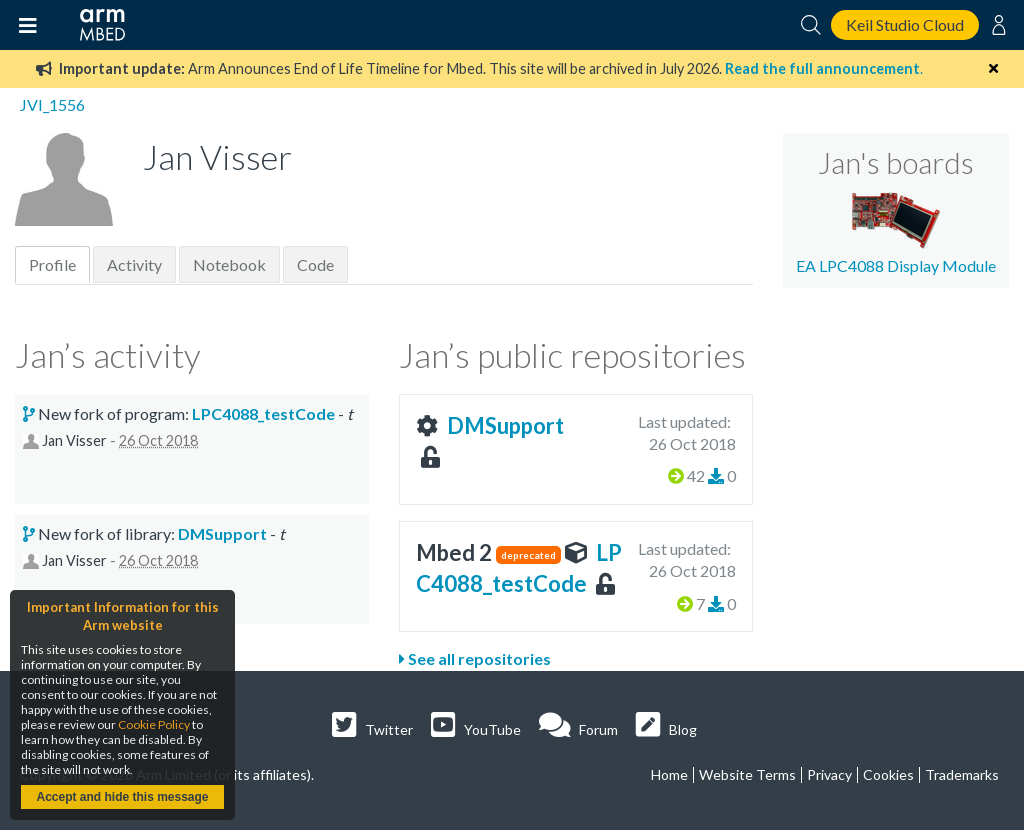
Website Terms (747, 774)
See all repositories (475, 658)
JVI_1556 (52, 104)
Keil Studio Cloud (905, 24)
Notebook (229, 264)
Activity (134, 264)
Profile (52, 264)
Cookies (888, 774)
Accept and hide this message (122, 797)
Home (669, 774)
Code (315, 264)
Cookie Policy (154, 724)
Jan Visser (74, 440)
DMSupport (505, 425)
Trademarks (962, 774)
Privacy (829, 774)
